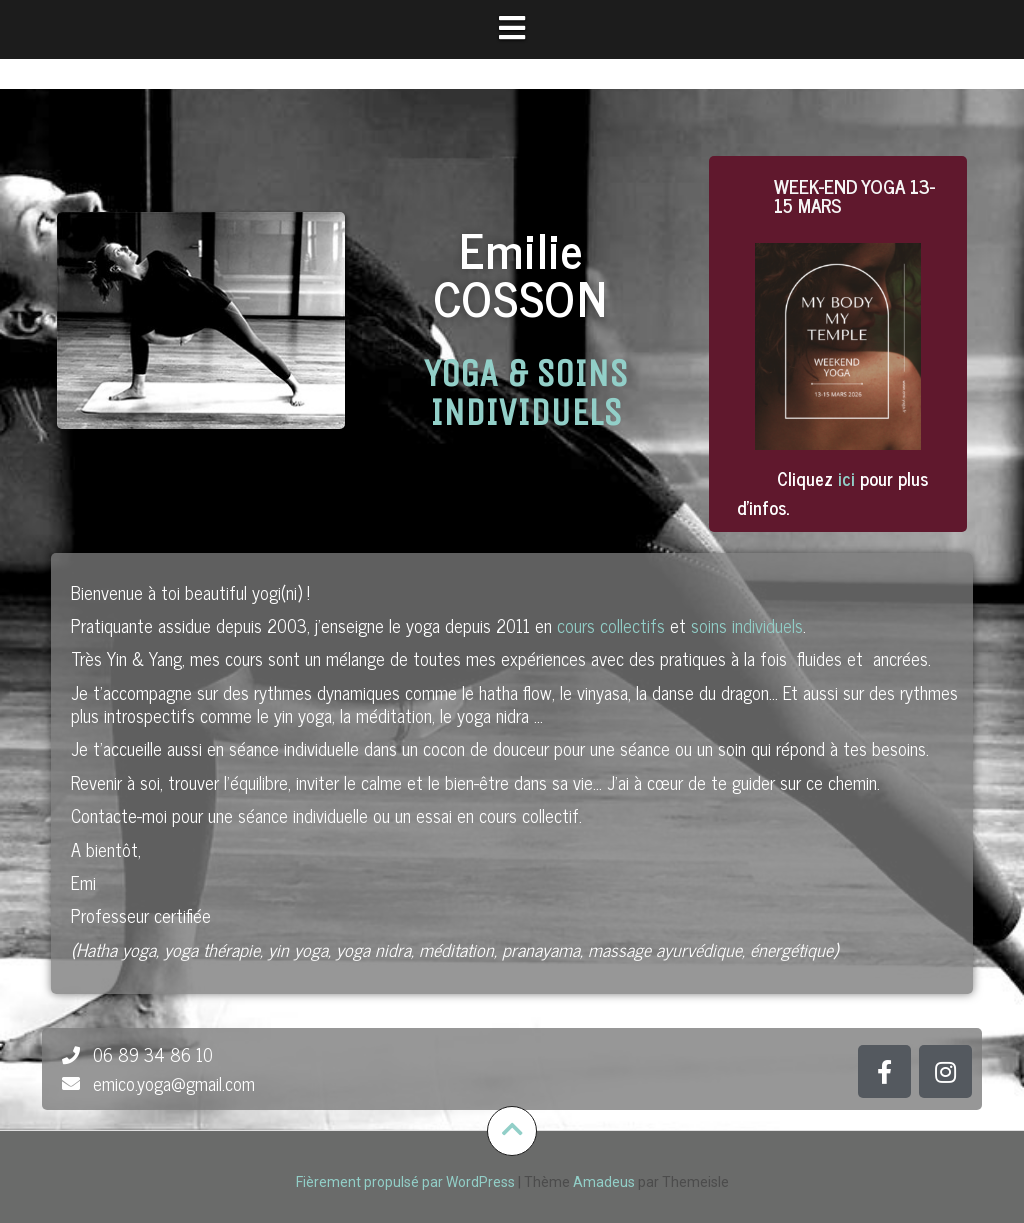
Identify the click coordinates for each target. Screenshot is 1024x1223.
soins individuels (747, 625)
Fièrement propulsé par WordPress (405, 1182)
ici (846, 478)
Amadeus (604, 1182)
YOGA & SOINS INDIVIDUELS (526, 392)
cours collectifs (611, 625)
